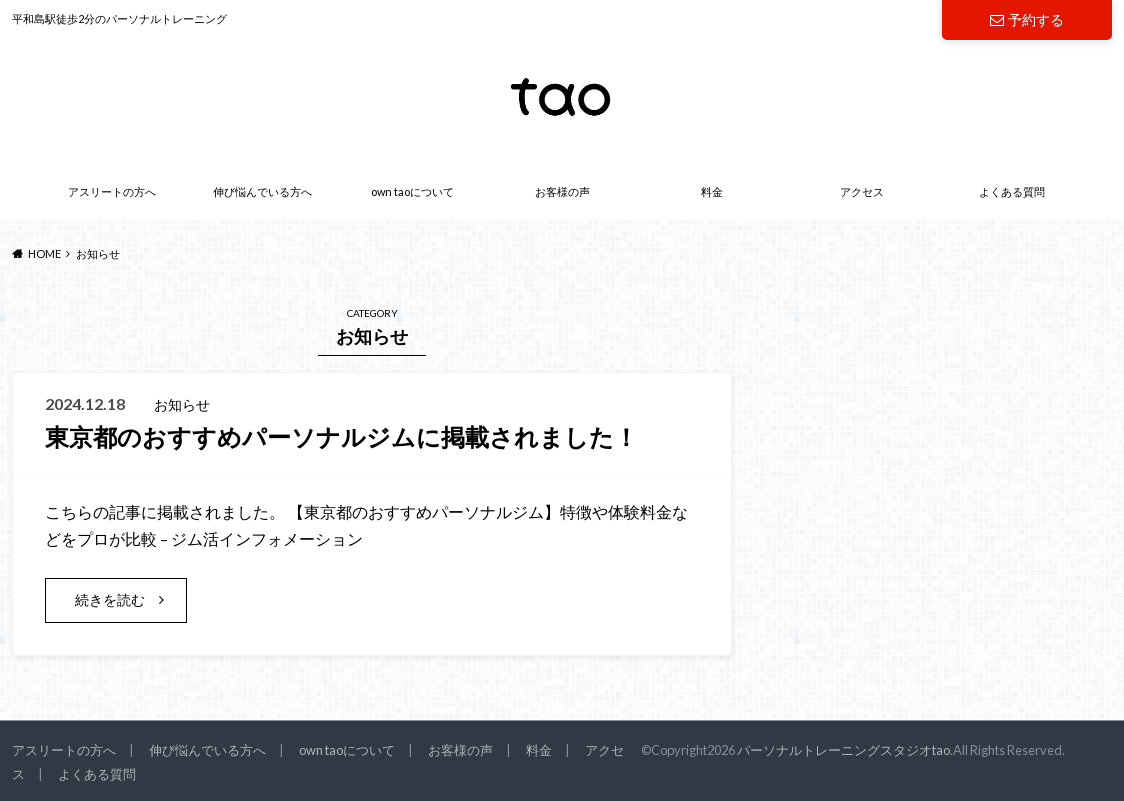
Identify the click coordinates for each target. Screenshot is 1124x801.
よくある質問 (1012, 191)
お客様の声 (562, 191)
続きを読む (110, 599)
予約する (1027, 19)
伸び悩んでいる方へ (262, 191)
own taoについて (412, 191)
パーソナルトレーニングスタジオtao (843, 750)
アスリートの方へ (112, 191)
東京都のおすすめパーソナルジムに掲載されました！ (341, 436)
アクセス (862, 191)
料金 (712, 191)
